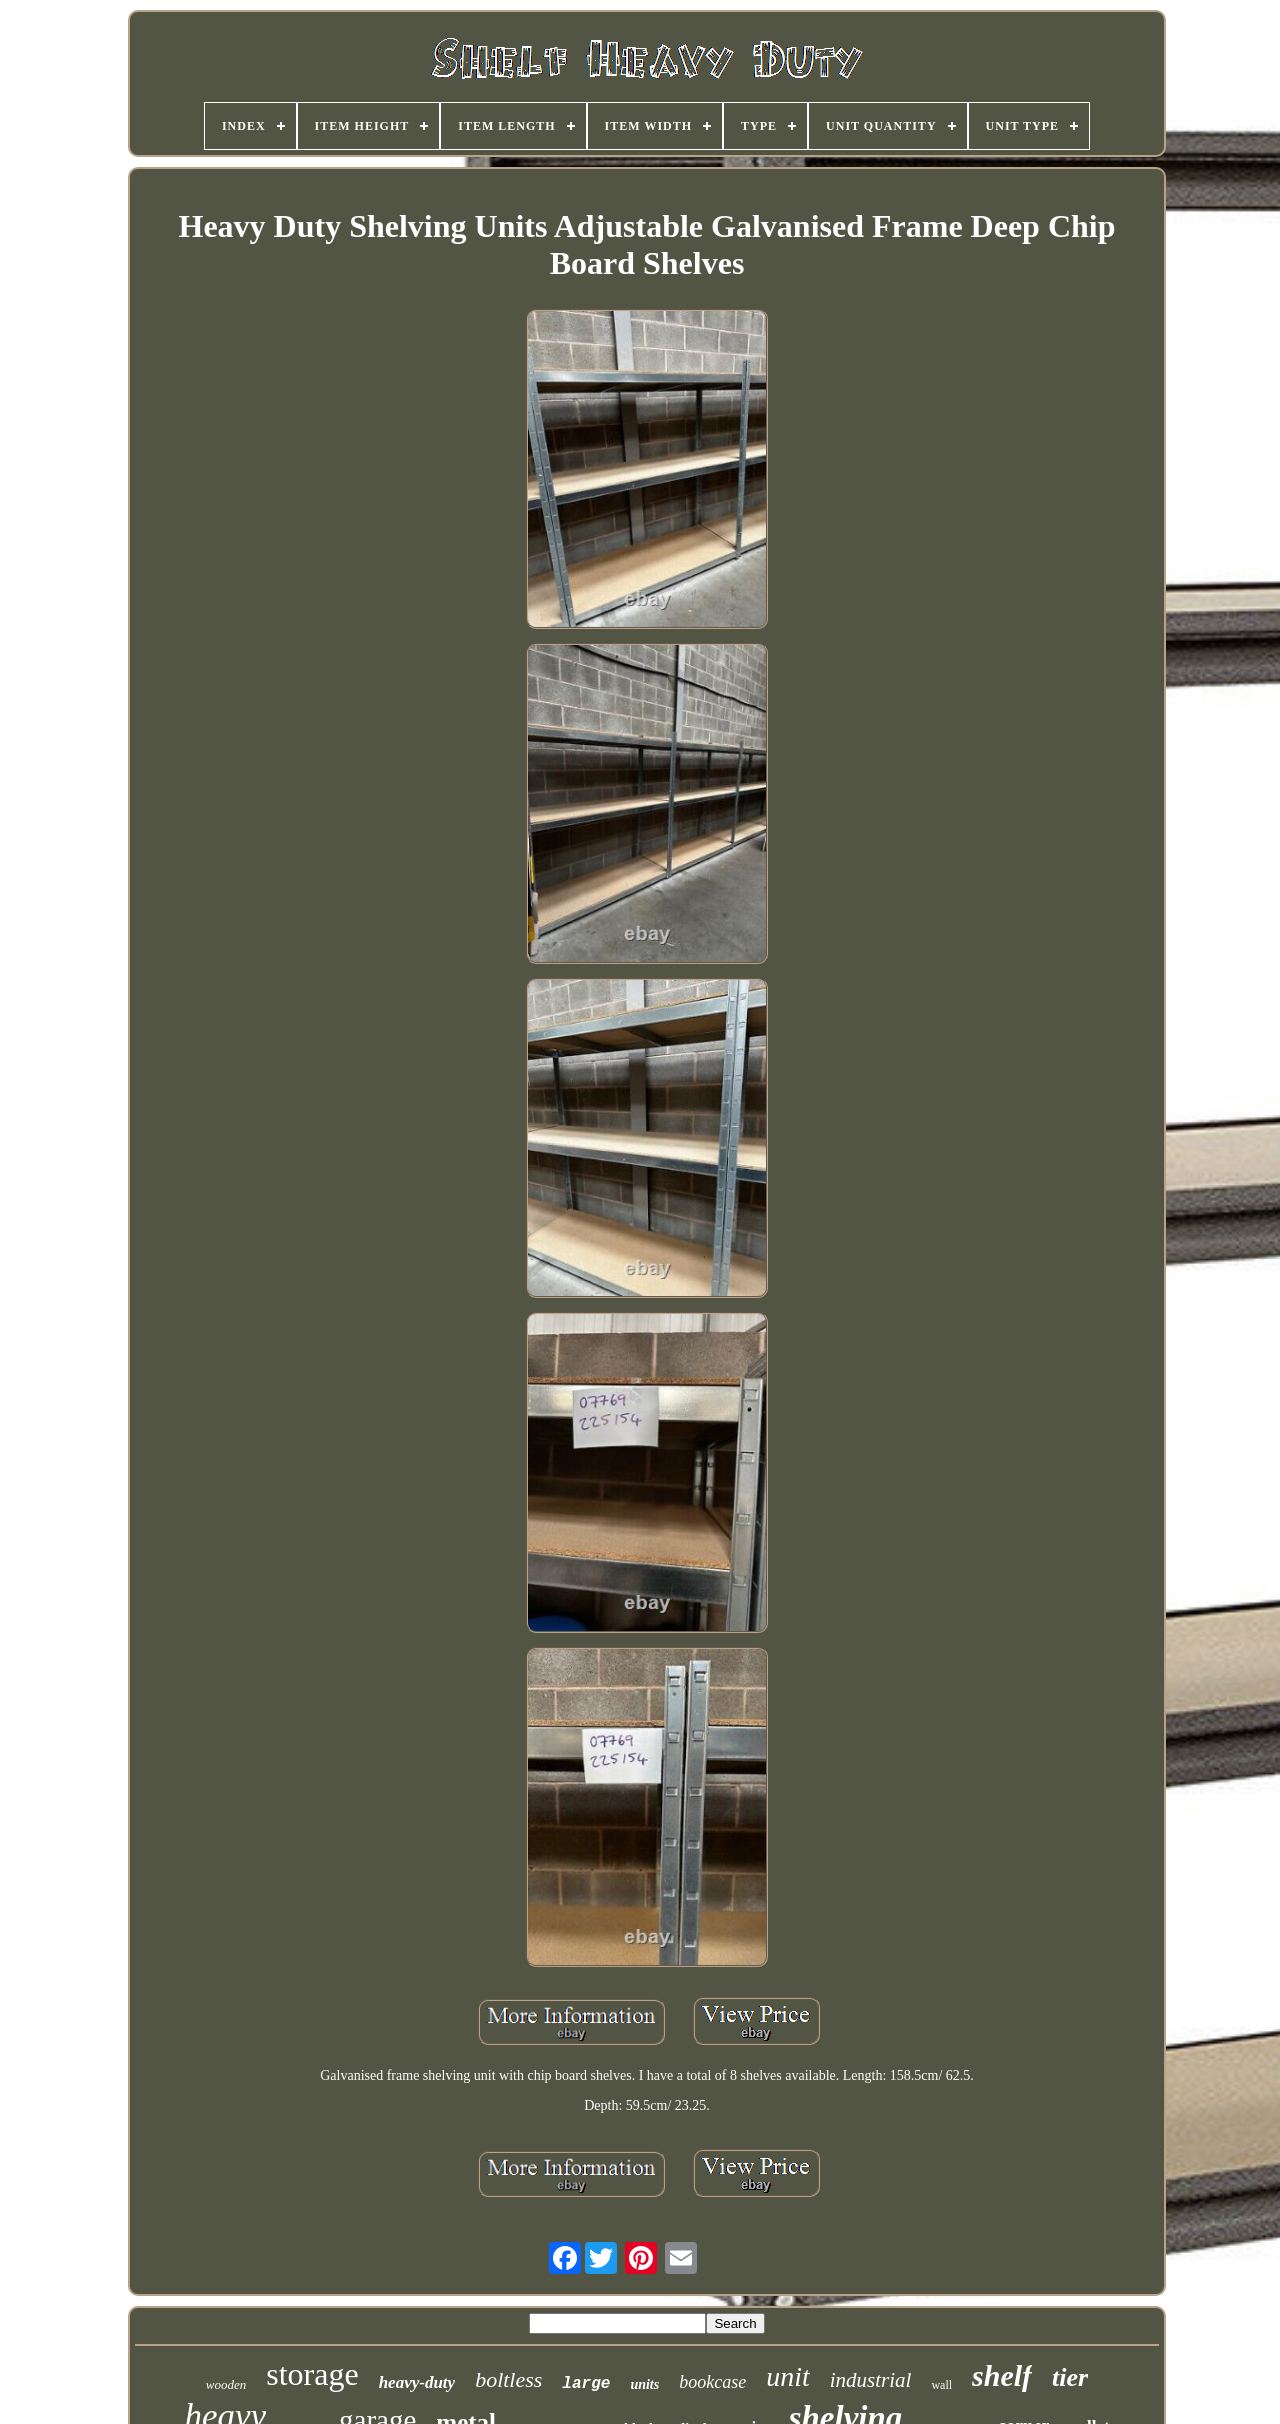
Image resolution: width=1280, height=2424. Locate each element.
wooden (226, 2384)
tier (1070, 2377)
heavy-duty (417, 2382)
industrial (871, 2380)
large (586, 2384)
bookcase (712, 2382)
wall (941, 2385)
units (644, 2384)
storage (312, 2374)
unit (788, 2376)
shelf (1002, 2375)
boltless (508, 2379)
